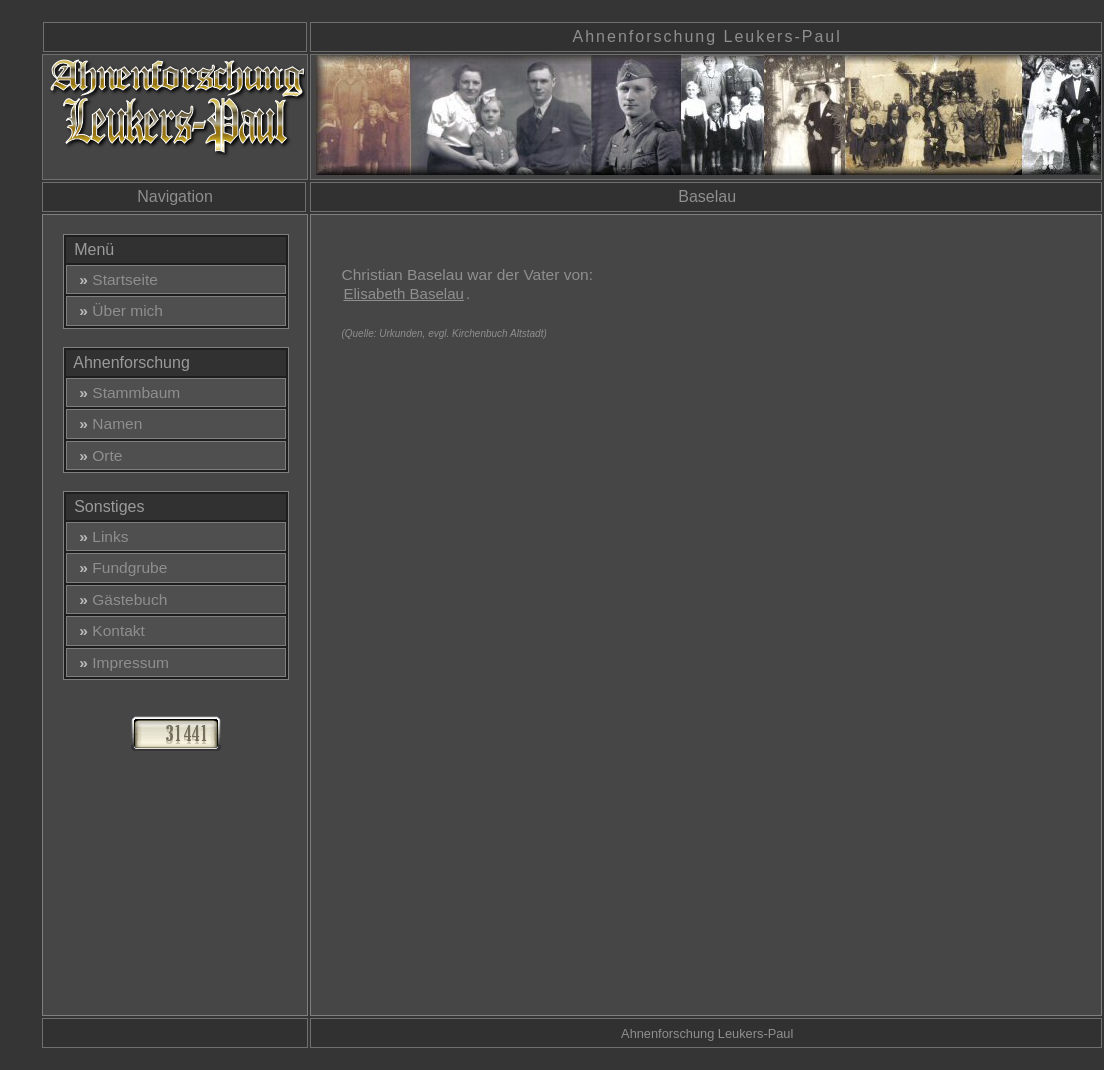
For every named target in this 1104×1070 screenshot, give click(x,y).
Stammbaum (126, 392)
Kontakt (108, 630)
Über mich (117, 310)
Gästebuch (119, 599)
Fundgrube (119, 567)
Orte (97, 455)
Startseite (114, 279)
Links (100, 536)
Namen (107, 423)
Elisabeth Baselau (403, 293)
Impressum (120, 662)
